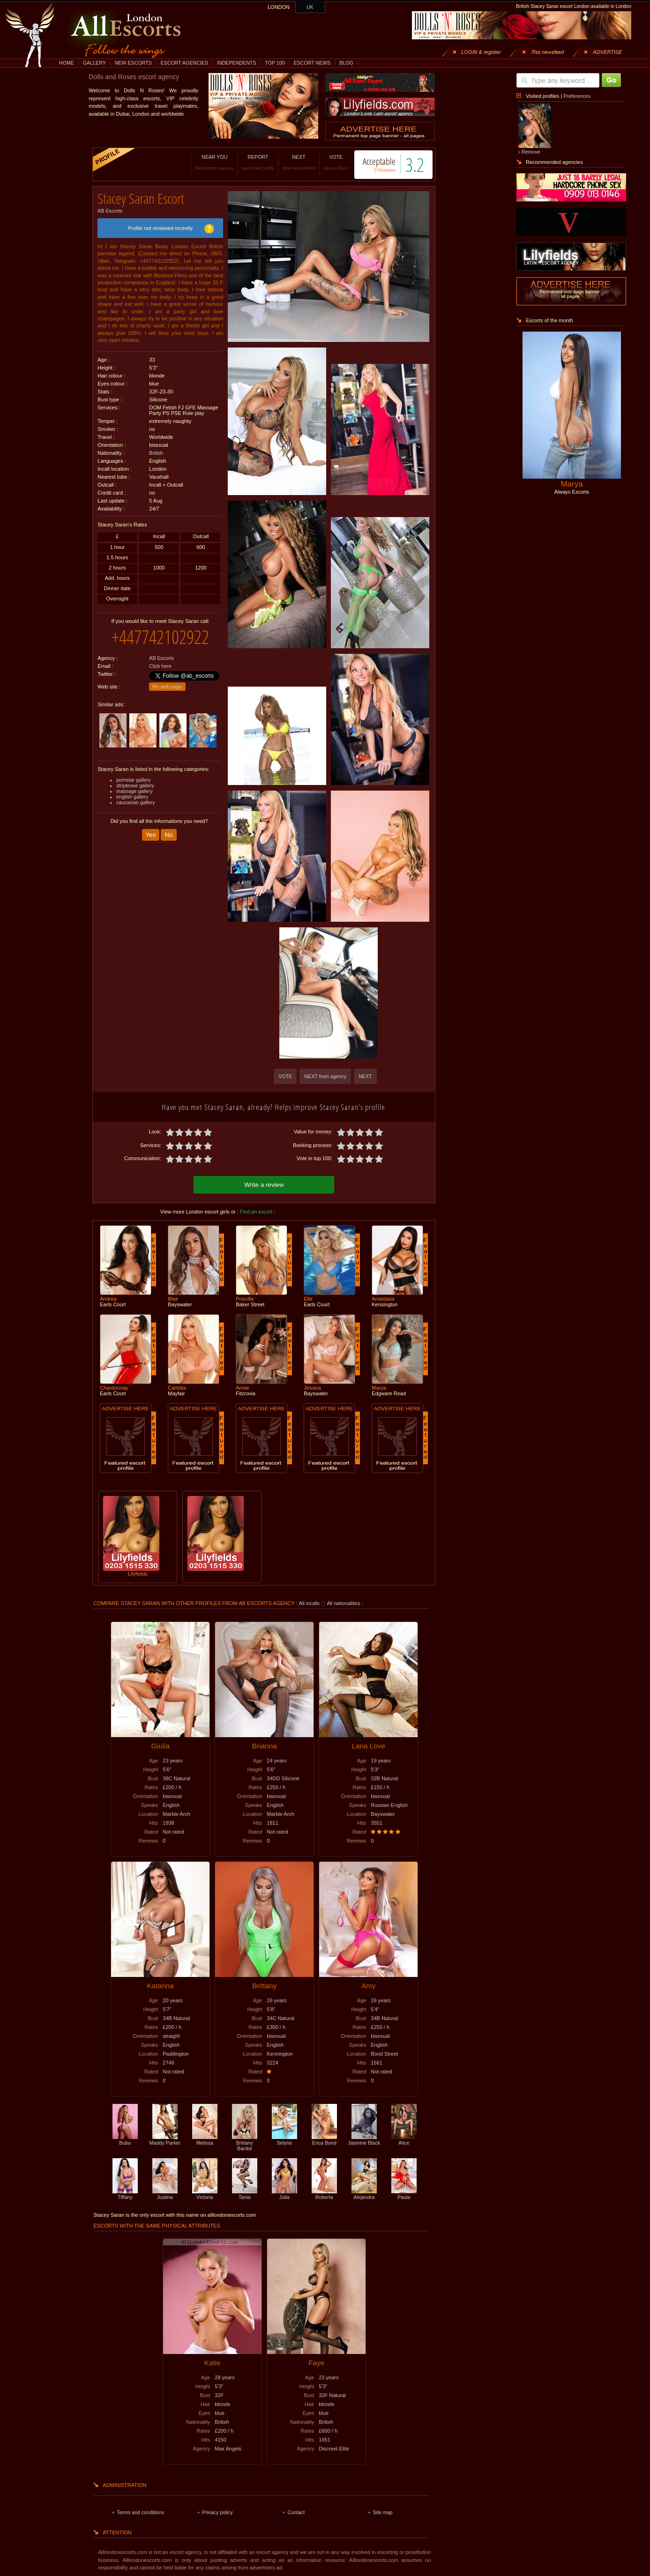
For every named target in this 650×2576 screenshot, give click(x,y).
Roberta (324, 2192)
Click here (160, 659)
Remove (531, 152)
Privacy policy (217, 2511)
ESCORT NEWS (311, 63)
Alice (404, 2138)
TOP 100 (274, 63)
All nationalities (343, 1602)
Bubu (125, 2138)
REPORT (244, 162)
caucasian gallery (135, 795)
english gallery (132, 789)
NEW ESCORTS (133, 63)
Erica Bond (324, 2138)
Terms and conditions (140, 2511)
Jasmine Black (364, 2138)
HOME (66, 63)
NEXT (284, 162)
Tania (244, 2192)
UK (310, 7)
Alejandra (364, 2192)
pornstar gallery (133, 773)
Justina (165, 2192)
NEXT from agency (325, 1076)
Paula (404, 2192)
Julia (284, 2192)
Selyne (284, 2138)
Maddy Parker (164, 2138)
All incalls (310, 1602)
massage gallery (134, 784)
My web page (167, 679)
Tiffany (125, 2192)
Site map (382, 2511)
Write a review (264, 1183)
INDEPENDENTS (236, 63)
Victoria (204, 2192)
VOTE (321, 162)
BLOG (346, 63)
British (156, 449)
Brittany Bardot (244, 2141)
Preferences (576, 96)
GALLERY (94, 63)
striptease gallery (135, 778)
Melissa (204, 2138)
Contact (296, 2511)
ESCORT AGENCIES (184, 63)
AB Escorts (109, 207)
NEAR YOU (200, 162)
